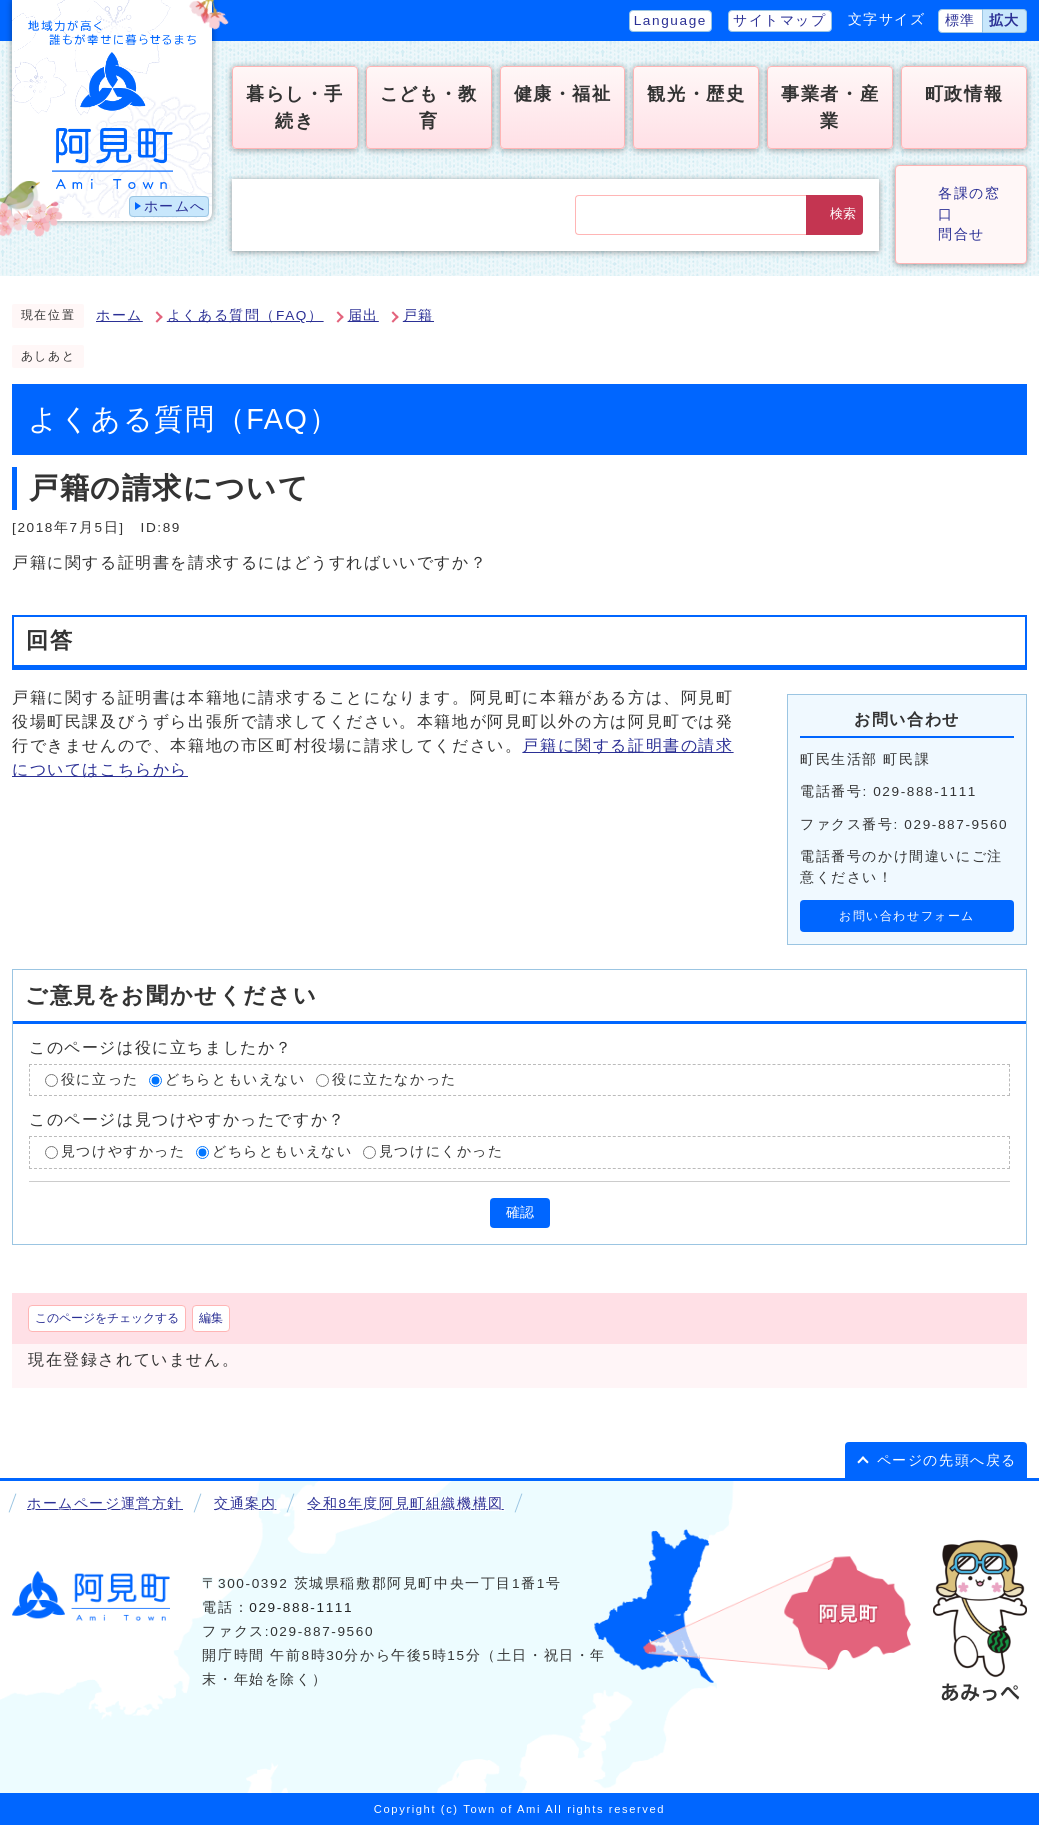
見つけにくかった (441, 1152)
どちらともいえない (235, 1079)
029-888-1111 (301, 1607)
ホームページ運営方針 (105, 1503)
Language (670, 20)
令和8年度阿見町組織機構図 (405, 1503)
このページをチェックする (107, 1318)
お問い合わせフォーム (907, 916)
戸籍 (418, 315)
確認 (520, 1212)
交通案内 (245, 1503)
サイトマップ (780, 20)
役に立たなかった (394, 1079)
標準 (960, 20)
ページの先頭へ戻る (947, 1460)
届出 (363, 315)
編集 (211, 1318)
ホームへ (175, 206)
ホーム (119, 315)
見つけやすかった (123, 1152)
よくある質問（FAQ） (245, 315)
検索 (843, 213)
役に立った (100, 1079)
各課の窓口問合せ (969, 214)
